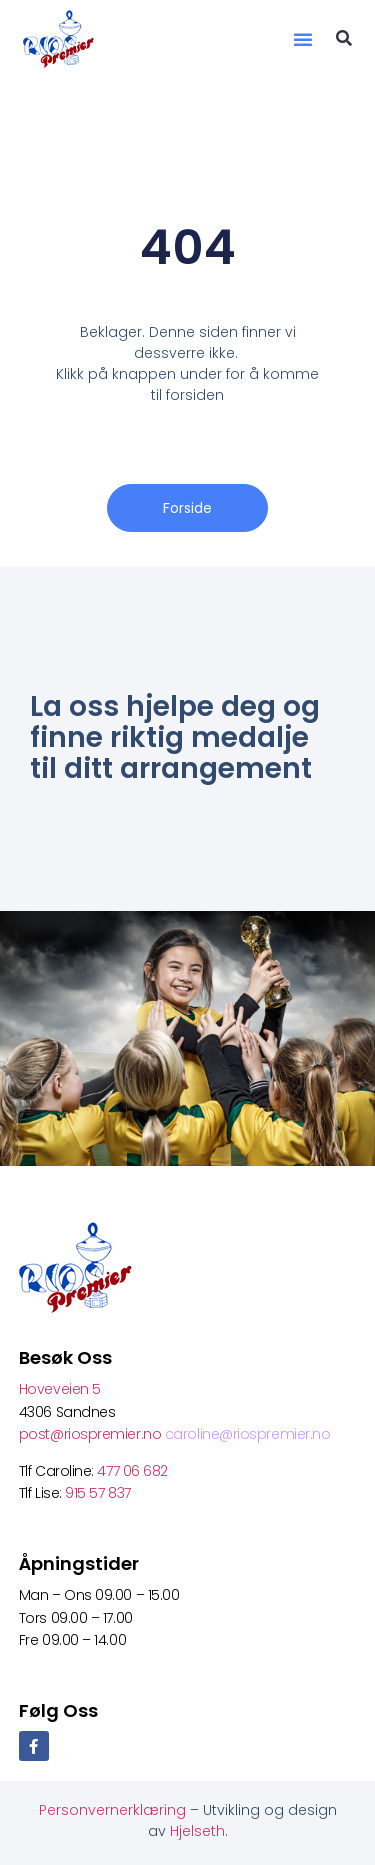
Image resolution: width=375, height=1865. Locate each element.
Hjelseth (197, 1831)
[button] (303, 39)
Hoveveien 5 (60, 1389)
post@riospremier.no (92, 1434)
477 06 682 (134, 1471)
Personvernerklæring (114, 1810)
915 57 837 (98, 1493)
